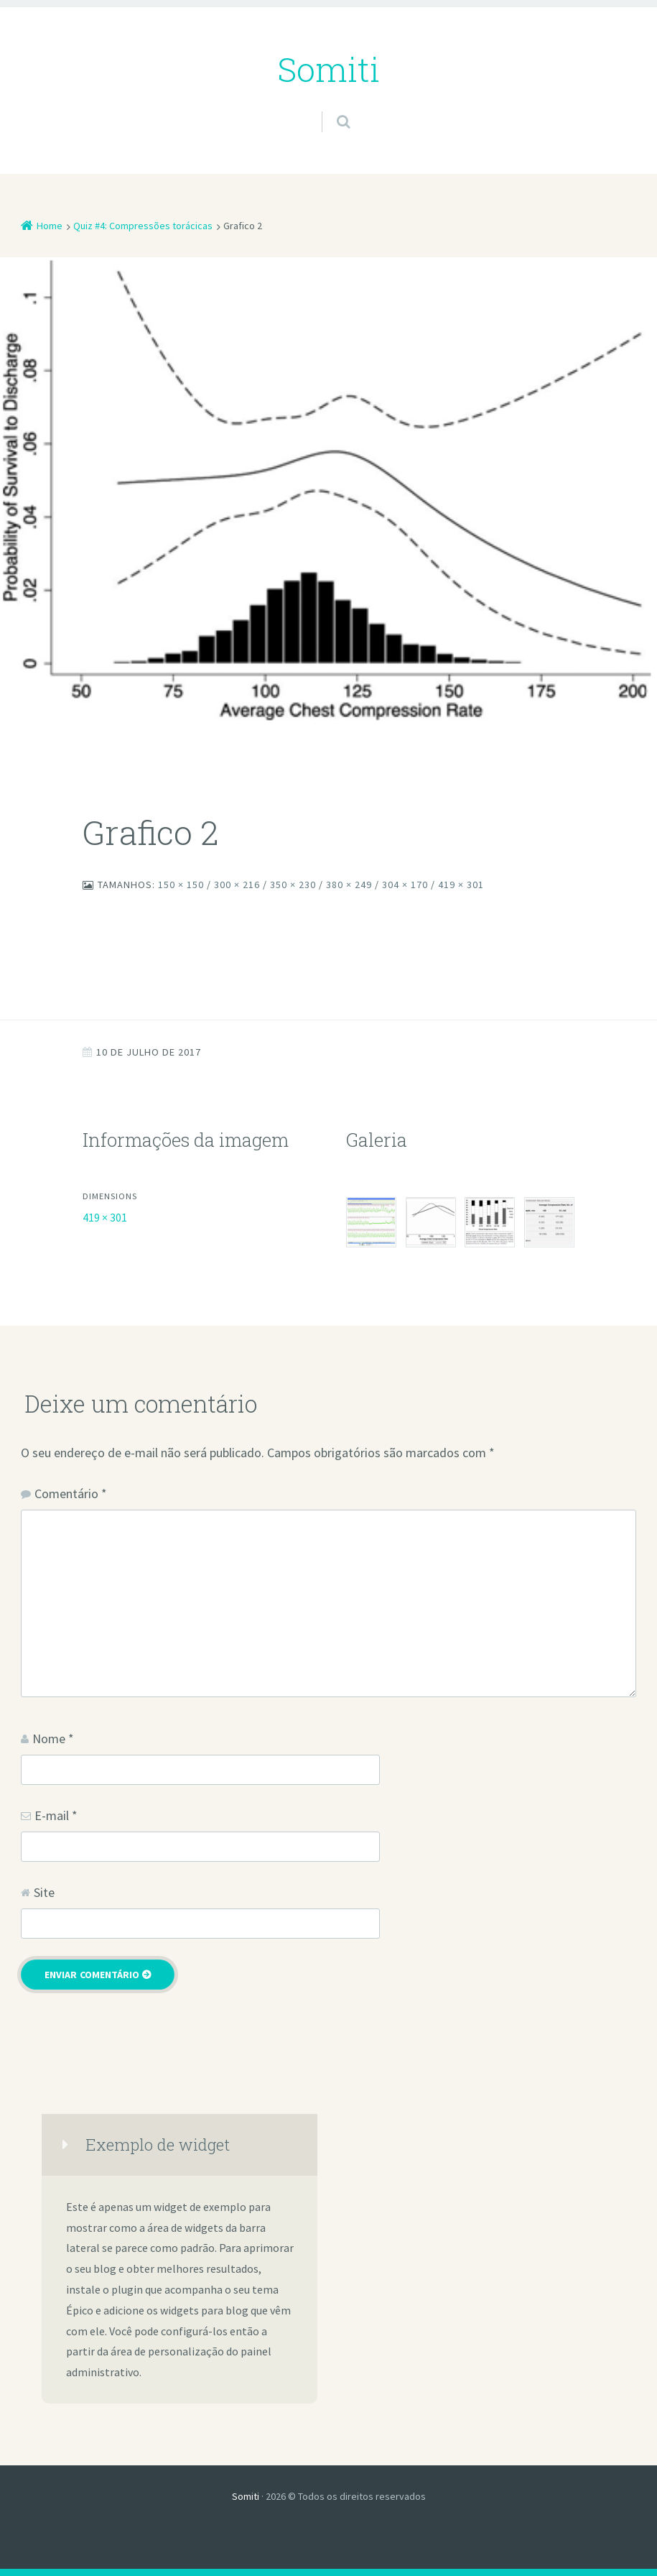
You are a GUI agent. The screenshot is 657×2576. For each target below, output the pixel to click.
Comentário (70, 1493)
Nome (53, 1738)
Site (44, 1892)
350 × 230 (293, 884)
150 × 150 (181, 884)
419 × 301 (461, 884)
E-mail (56, 1815)
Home (49, 225)
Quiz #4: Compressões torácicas (143, 225)
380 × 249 (349, 884)
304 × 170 (405, 884)
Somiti (245, 2496)
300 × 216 (237, 884)
